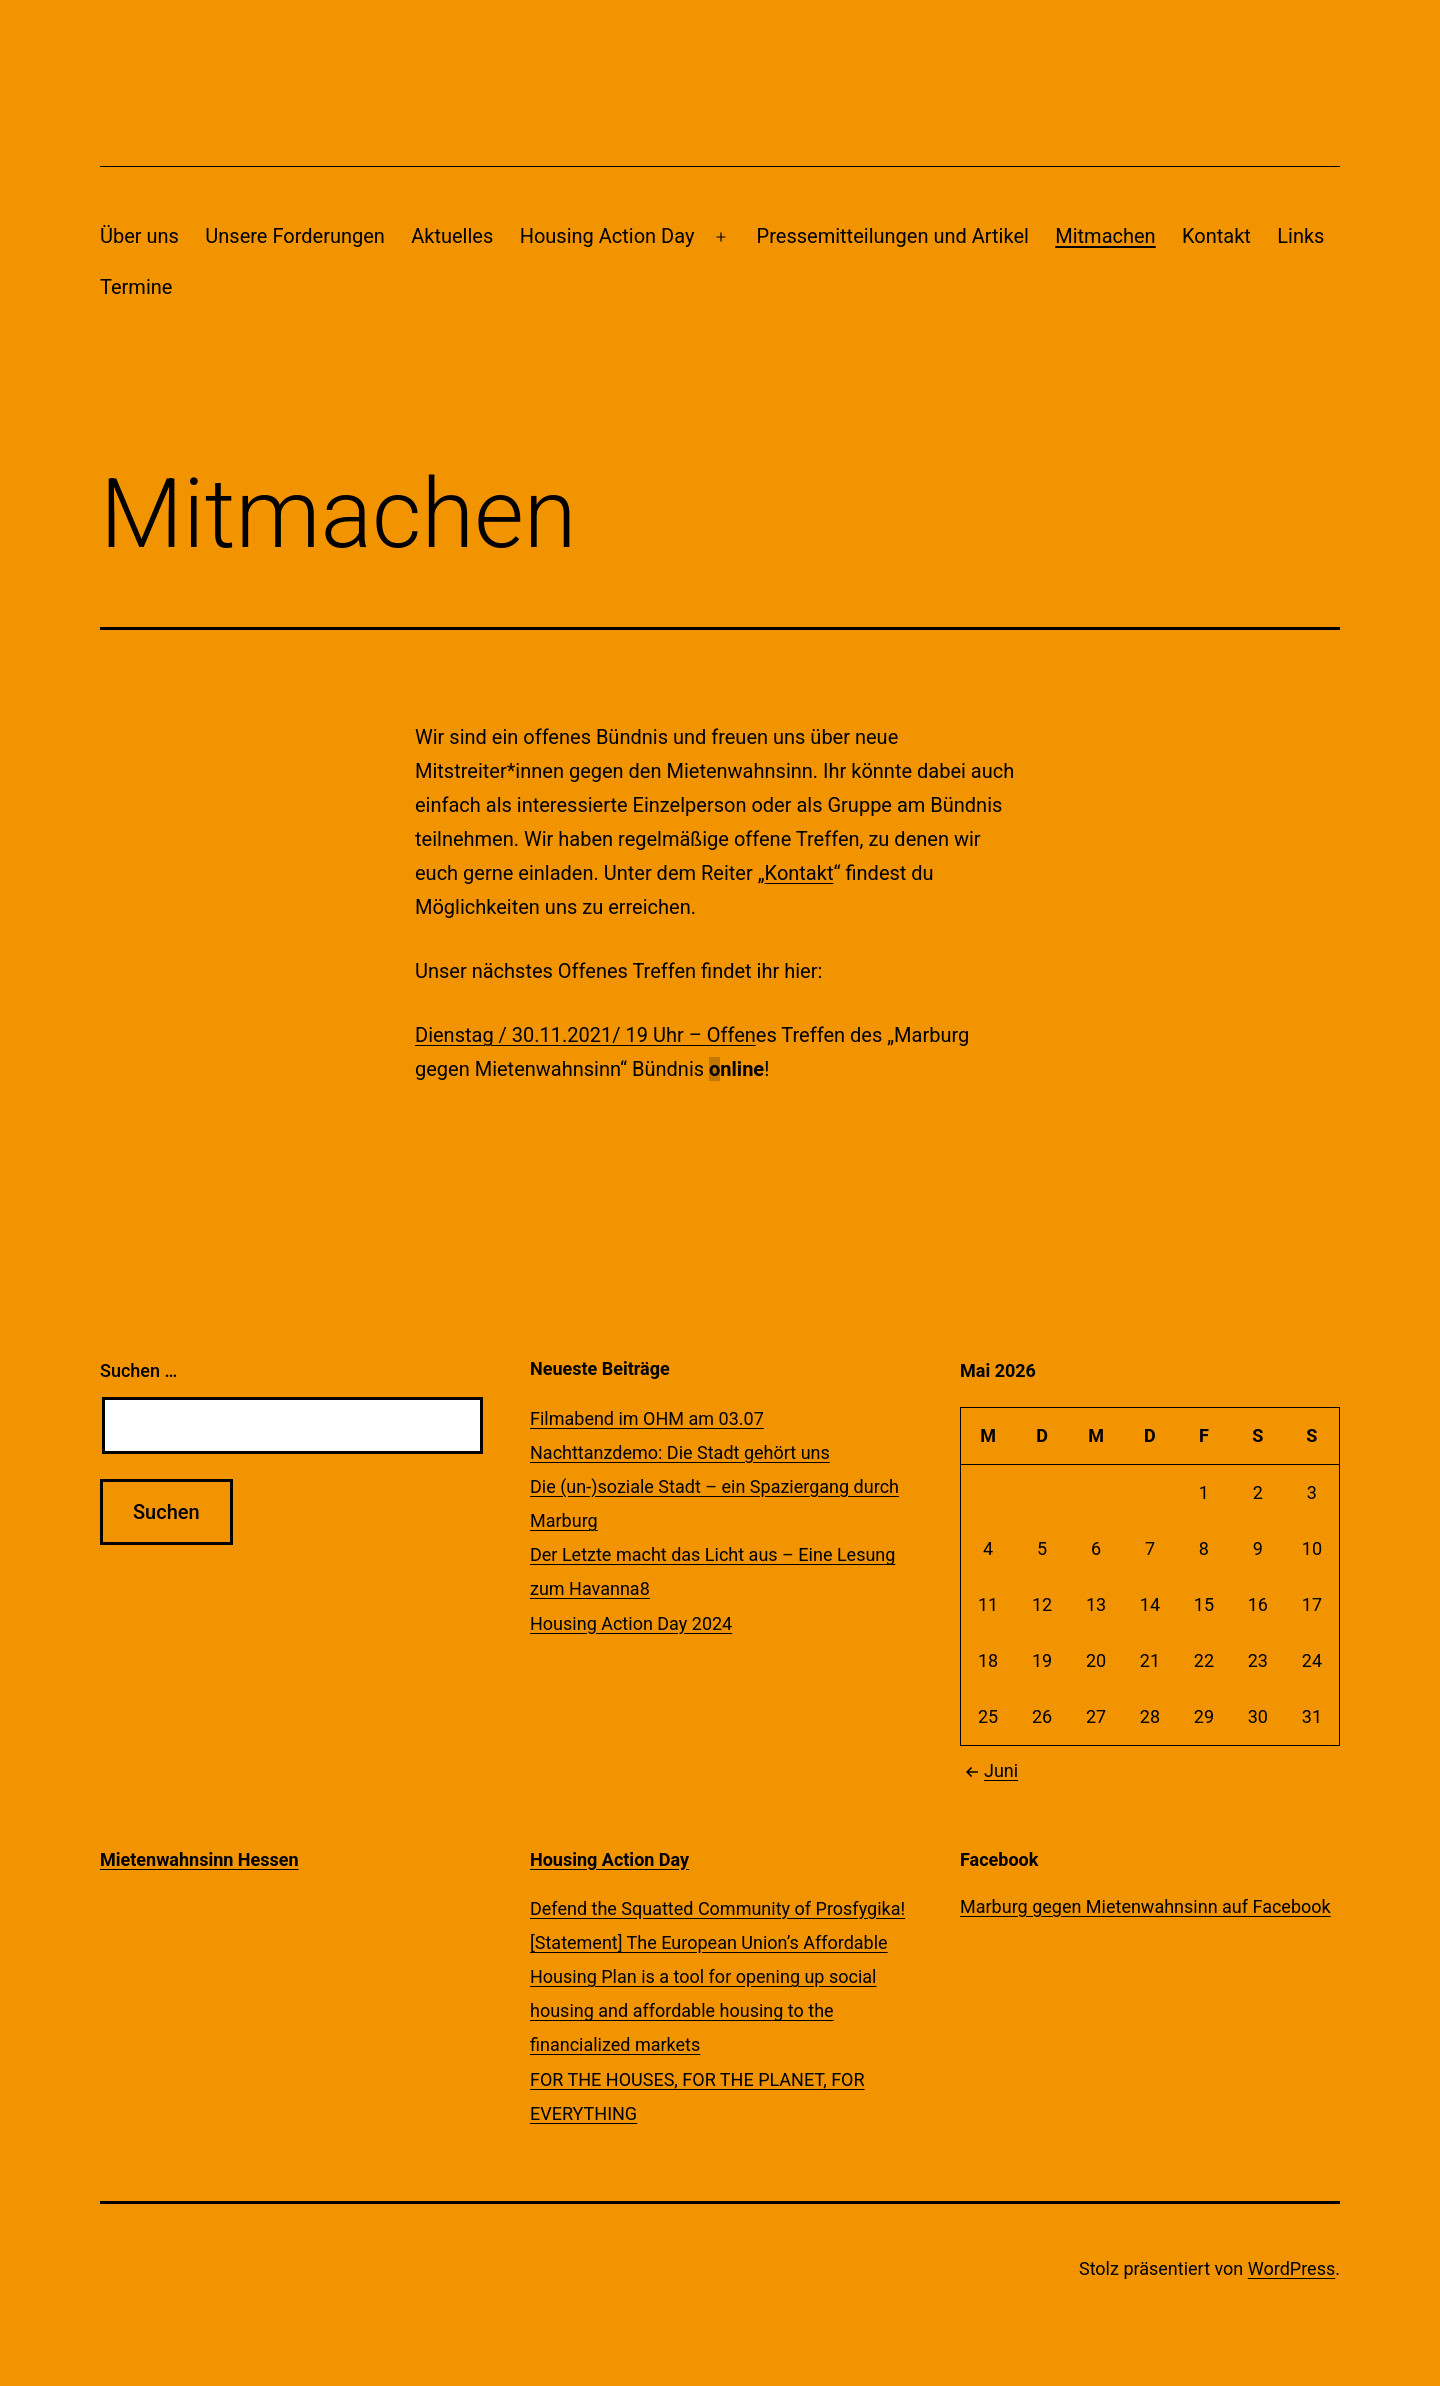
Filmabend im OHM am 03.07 (647, 1418)
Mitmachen (1105, 236)
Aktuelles (452, 236)
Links (1300, 236)
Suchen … (138, 1370)
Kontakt (1216, 236)
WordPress (1291, 2268)
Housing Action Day (607, 236)
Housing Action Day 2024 (631, 1623)
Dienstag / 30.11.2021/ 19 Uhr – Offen (585, 1035)
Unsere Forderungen (295, 236)
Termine (136, 287)
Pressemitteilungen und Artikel (893, 236)
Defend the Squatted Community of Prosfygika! (717, 1908)
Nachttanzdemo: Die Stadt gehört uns (680, 1452)
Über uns (139, 236)
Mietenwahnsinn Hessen (199, 1859)
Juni (989, 1770)
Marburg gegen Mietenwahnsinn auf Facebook (1145, 1906)
